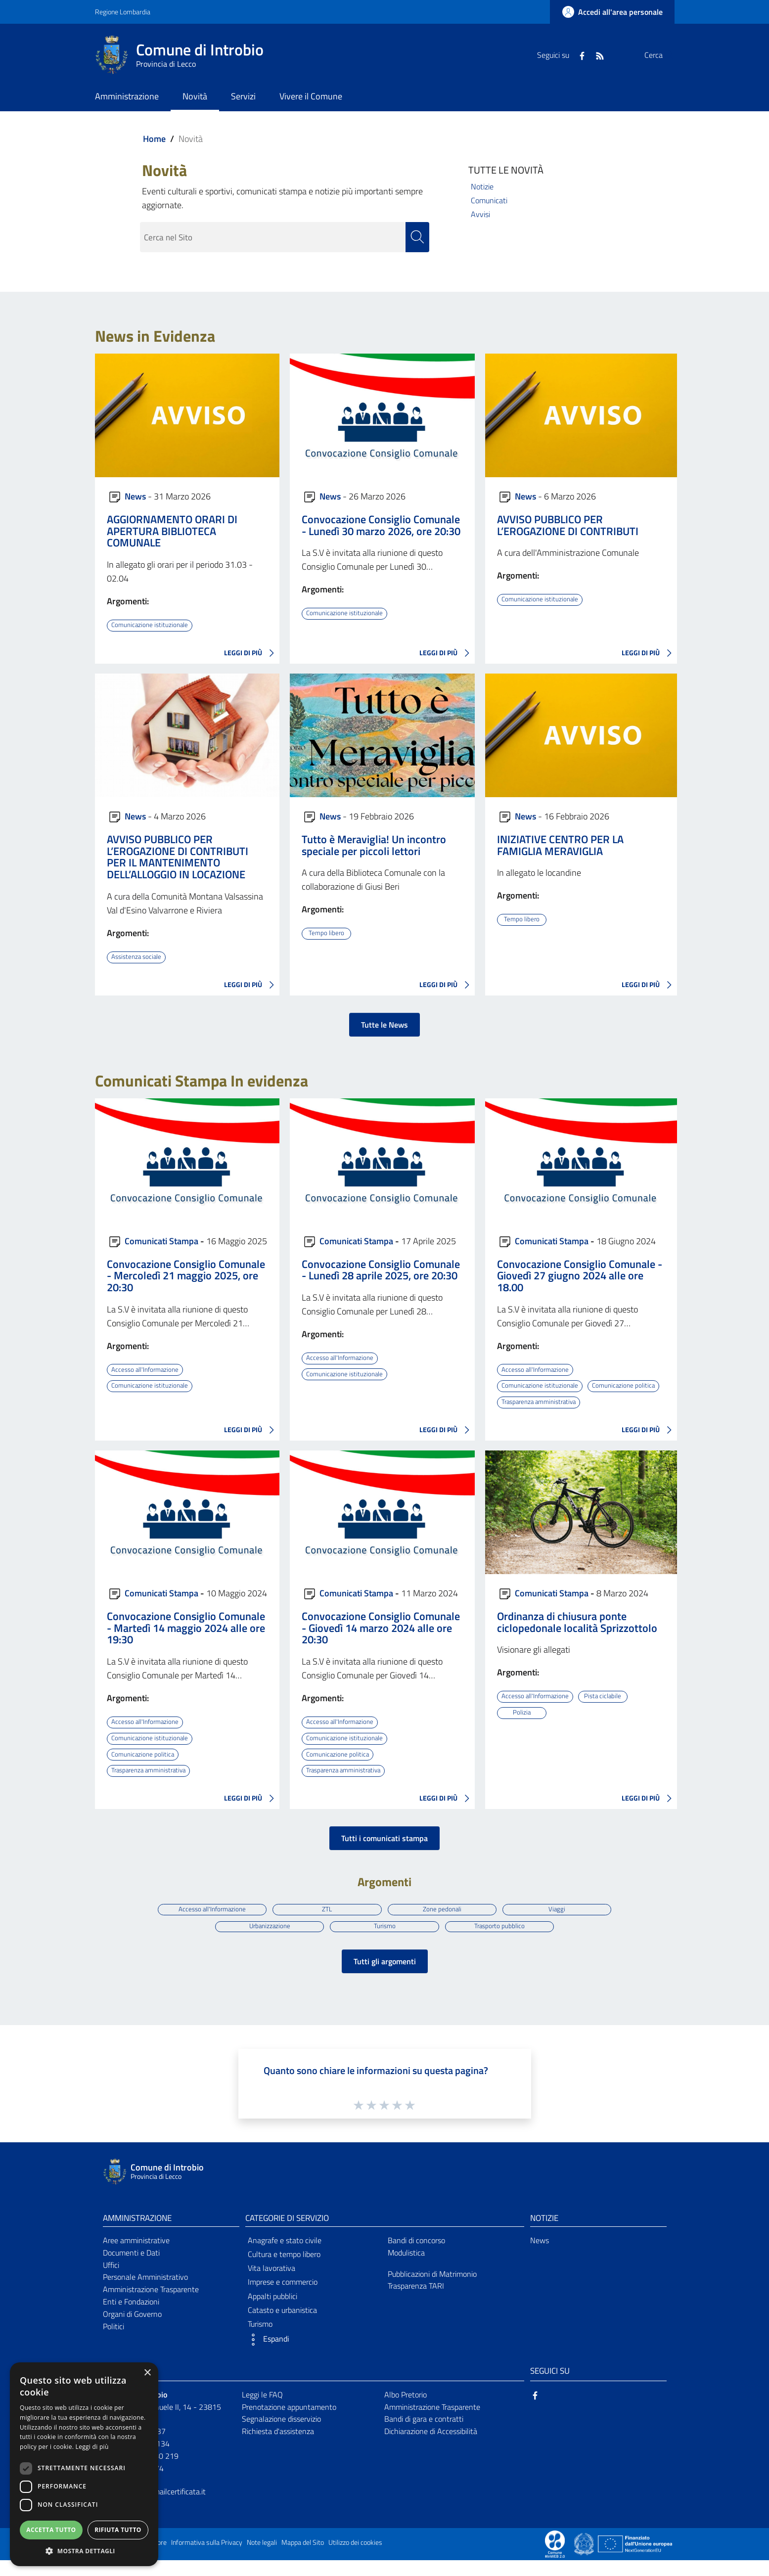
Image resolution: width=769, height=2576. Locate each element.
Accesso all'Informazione (146, 1368)
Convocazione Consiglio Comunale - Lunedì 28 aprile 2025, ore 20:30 (381, 1269)
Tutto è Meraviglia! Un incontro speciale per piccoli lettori (374, 845)
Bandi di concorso (416, 2256)
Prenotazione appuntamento (289, 2422)
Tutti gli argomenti (385, 1977)
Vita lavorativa (271, 2284)
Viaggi (559, 1922)
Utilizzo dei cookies (355, 2558)
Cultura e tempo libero (284, 2270)
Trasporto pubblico (501, 1940)
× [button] (147, 2373)
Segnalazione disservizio (281, 2434)
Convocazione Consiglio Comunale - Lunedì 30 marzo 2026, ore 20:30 (381, 525)
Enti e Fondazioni (131, 2317)
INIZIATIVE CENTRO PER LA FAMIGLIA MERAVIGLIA (560, 845)
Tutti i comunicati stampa (384, 1852)
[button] (313, 2355)
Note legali (262, 2558)
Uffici (111, 2280)
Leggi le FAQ (262, 2410)
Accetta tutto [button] (51, 2530)
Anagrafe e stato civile (284, 2256)
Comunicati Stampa (161, 1240)
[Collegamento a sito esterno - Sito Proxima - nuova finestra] (555, 2559)
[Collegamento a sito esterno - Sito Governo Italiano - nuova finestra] (584, 2559)
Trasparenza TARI (416, 2301)
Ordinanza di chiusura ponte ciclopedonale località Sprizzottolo (577, 1637)
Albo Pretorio (405, 2410)
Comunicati (489, 200)
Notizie (482, 186)
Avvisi (480, 214)
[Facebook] (558, 55)
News (135, 496)
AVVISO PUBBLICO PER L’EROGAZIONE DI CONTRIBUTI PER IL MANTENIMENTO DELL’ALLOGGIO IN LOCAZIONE (177, 856)
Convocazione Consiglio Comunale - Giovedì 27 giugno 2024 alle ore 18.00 (579, 1275)
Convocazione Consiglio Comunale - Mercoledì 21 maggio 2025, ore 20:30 (186, 1275)
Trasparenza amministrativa (542, 1416)
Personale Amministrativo (145, 2293)
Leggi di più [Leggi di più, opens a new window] (92, 2446)
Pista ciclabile (606, 1710)
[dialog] (84, 2464)
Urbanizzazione (267, 1940)
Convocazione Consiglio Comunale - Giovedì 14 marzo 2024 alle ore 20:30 (381, 1643)
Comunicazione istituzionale (150, 625)
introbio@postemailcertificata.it (154, 2507)
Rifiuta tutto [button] (117, 2530)
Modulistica (406, 2268)
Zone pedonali (443, 1922)
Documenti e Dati (131, 2268)
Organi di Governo (132, 2330)
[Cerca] (663, 55)
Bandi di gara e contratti (423, 2434)
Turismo (384, 1940)
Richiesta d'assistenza (278, 2447)
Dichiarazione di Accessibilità (430, 2447)
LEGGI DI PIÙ (251, 653)
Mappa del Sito (302, 2558)
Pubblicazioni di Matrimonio (432, 2289)
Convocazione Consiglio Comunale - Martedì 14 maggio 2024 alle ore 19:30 (186, 1643)
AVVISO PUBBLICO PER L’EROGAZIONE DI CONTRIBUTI (567, 525)
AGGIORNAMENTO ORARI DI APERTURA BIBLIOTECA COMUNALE (172, 531)
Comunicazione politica (533, 1401)
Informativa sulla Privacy (206, 2558)
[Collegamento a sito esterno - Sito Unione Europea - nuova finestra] (635, 2559)
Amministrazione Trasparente (151, 2305)
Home (154, 138)
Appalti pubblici (272, 2311)
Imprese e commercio (282, 2298)
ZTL (326, 1922)
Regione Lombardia (122, 11)
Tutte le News (384, 1024)
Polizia (521, 1726)
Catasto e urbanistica (282, 2326)
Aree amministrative (136, 2256)
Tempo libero (326, 932)
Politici (113, 2342)
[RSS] (576, 55)
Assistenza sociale (137, 956)
